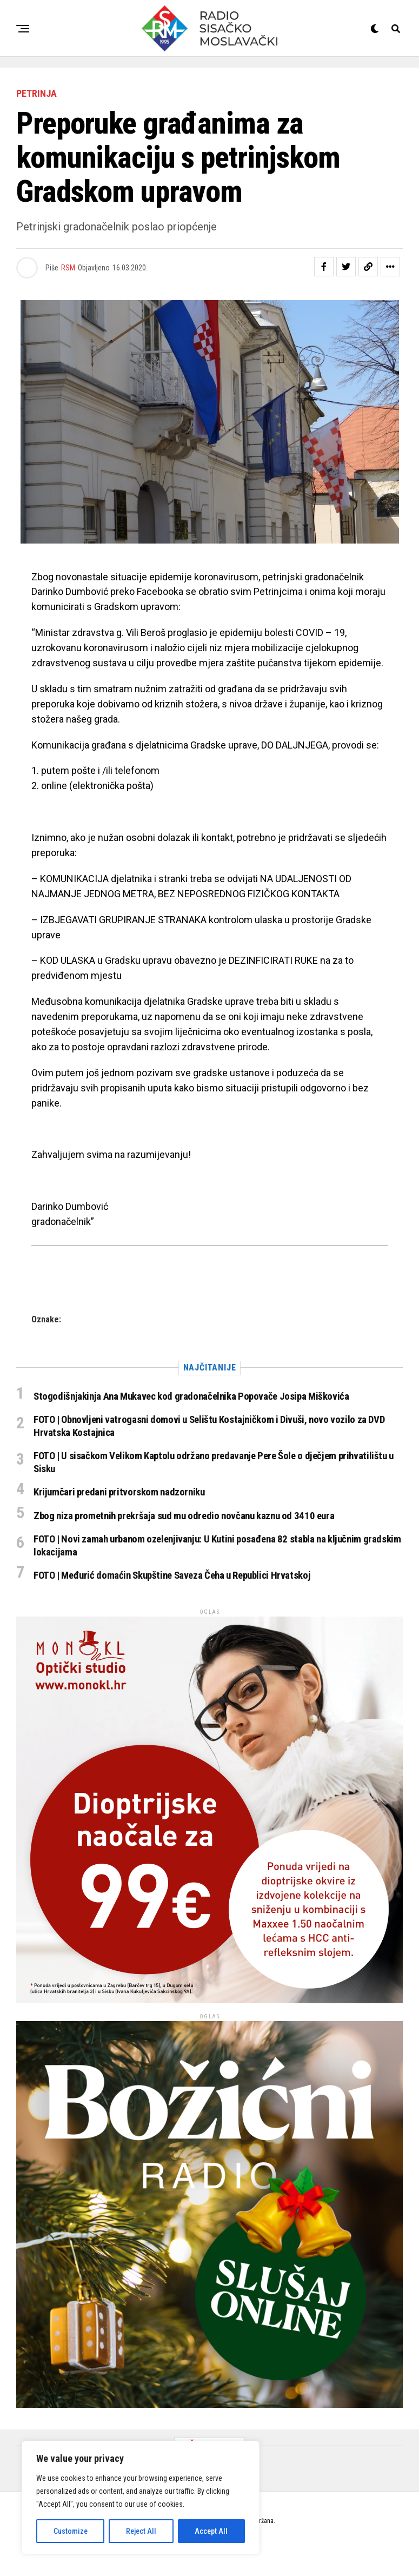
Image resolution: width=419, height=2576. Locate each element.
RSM (68, 267)
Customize (71, 2531)
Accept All (211, 2531)
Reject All (141, 2531)
